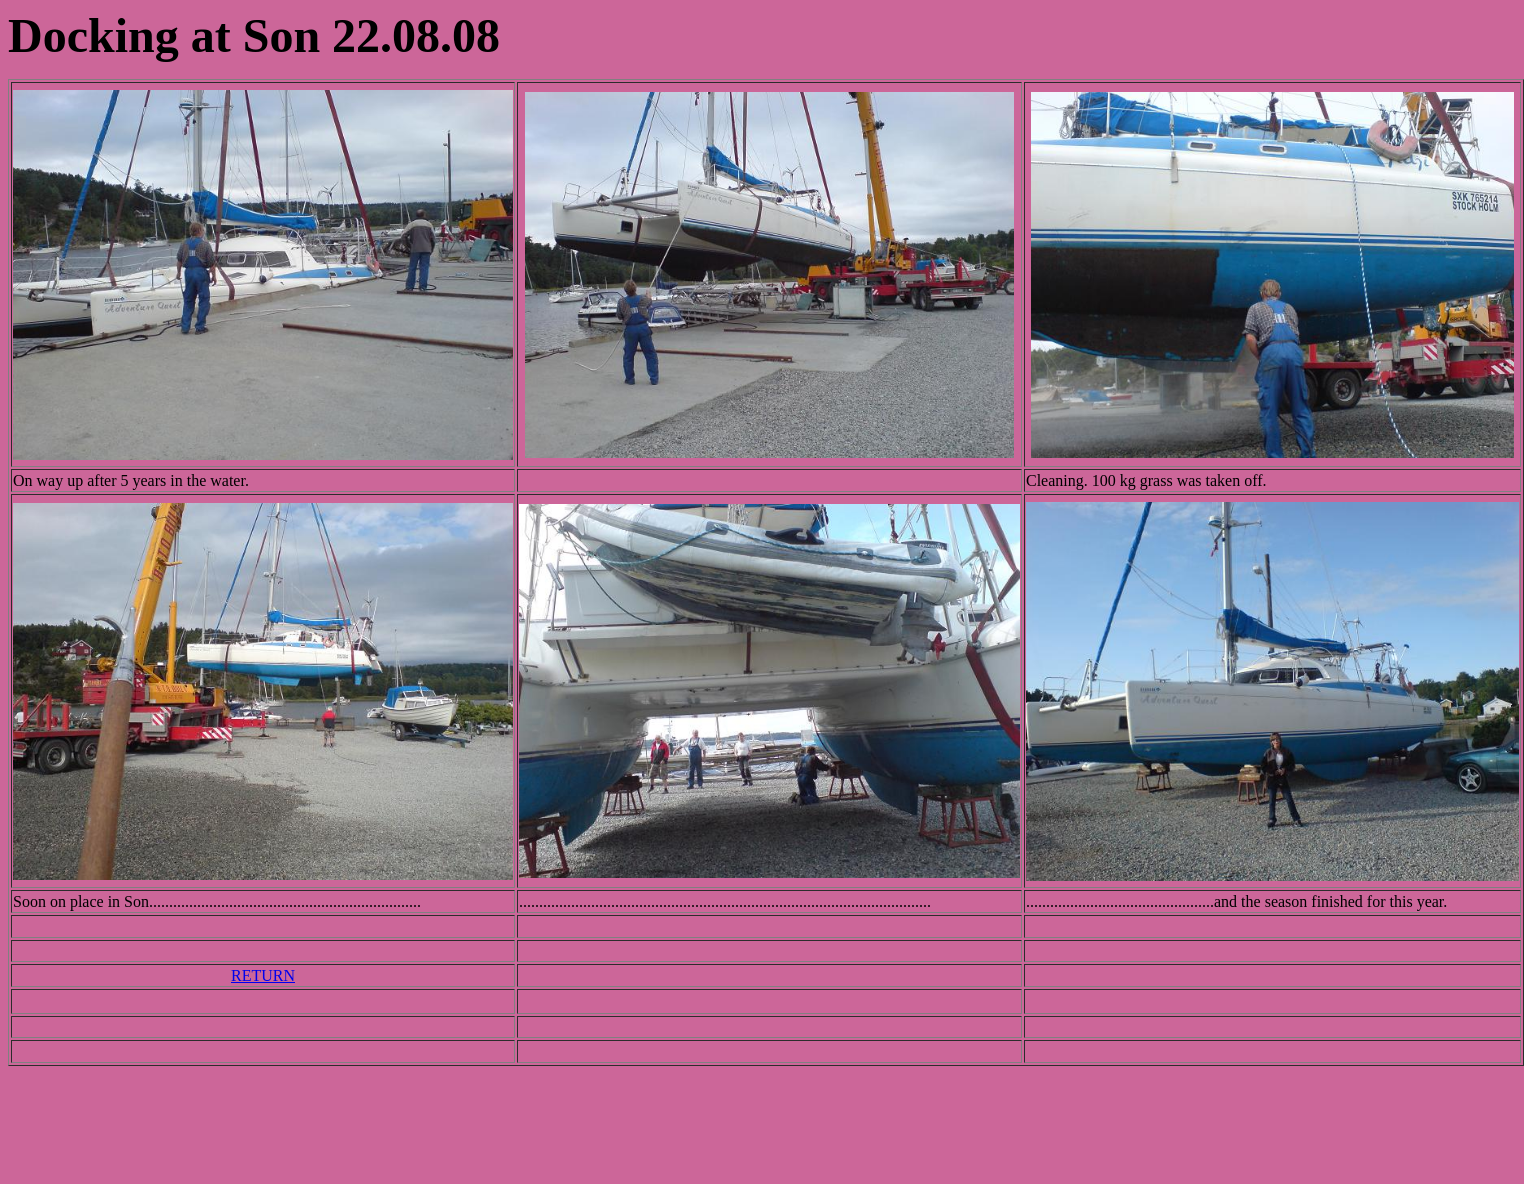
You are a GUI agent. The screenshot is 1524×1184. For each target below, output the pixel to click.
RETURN (263, 975)
